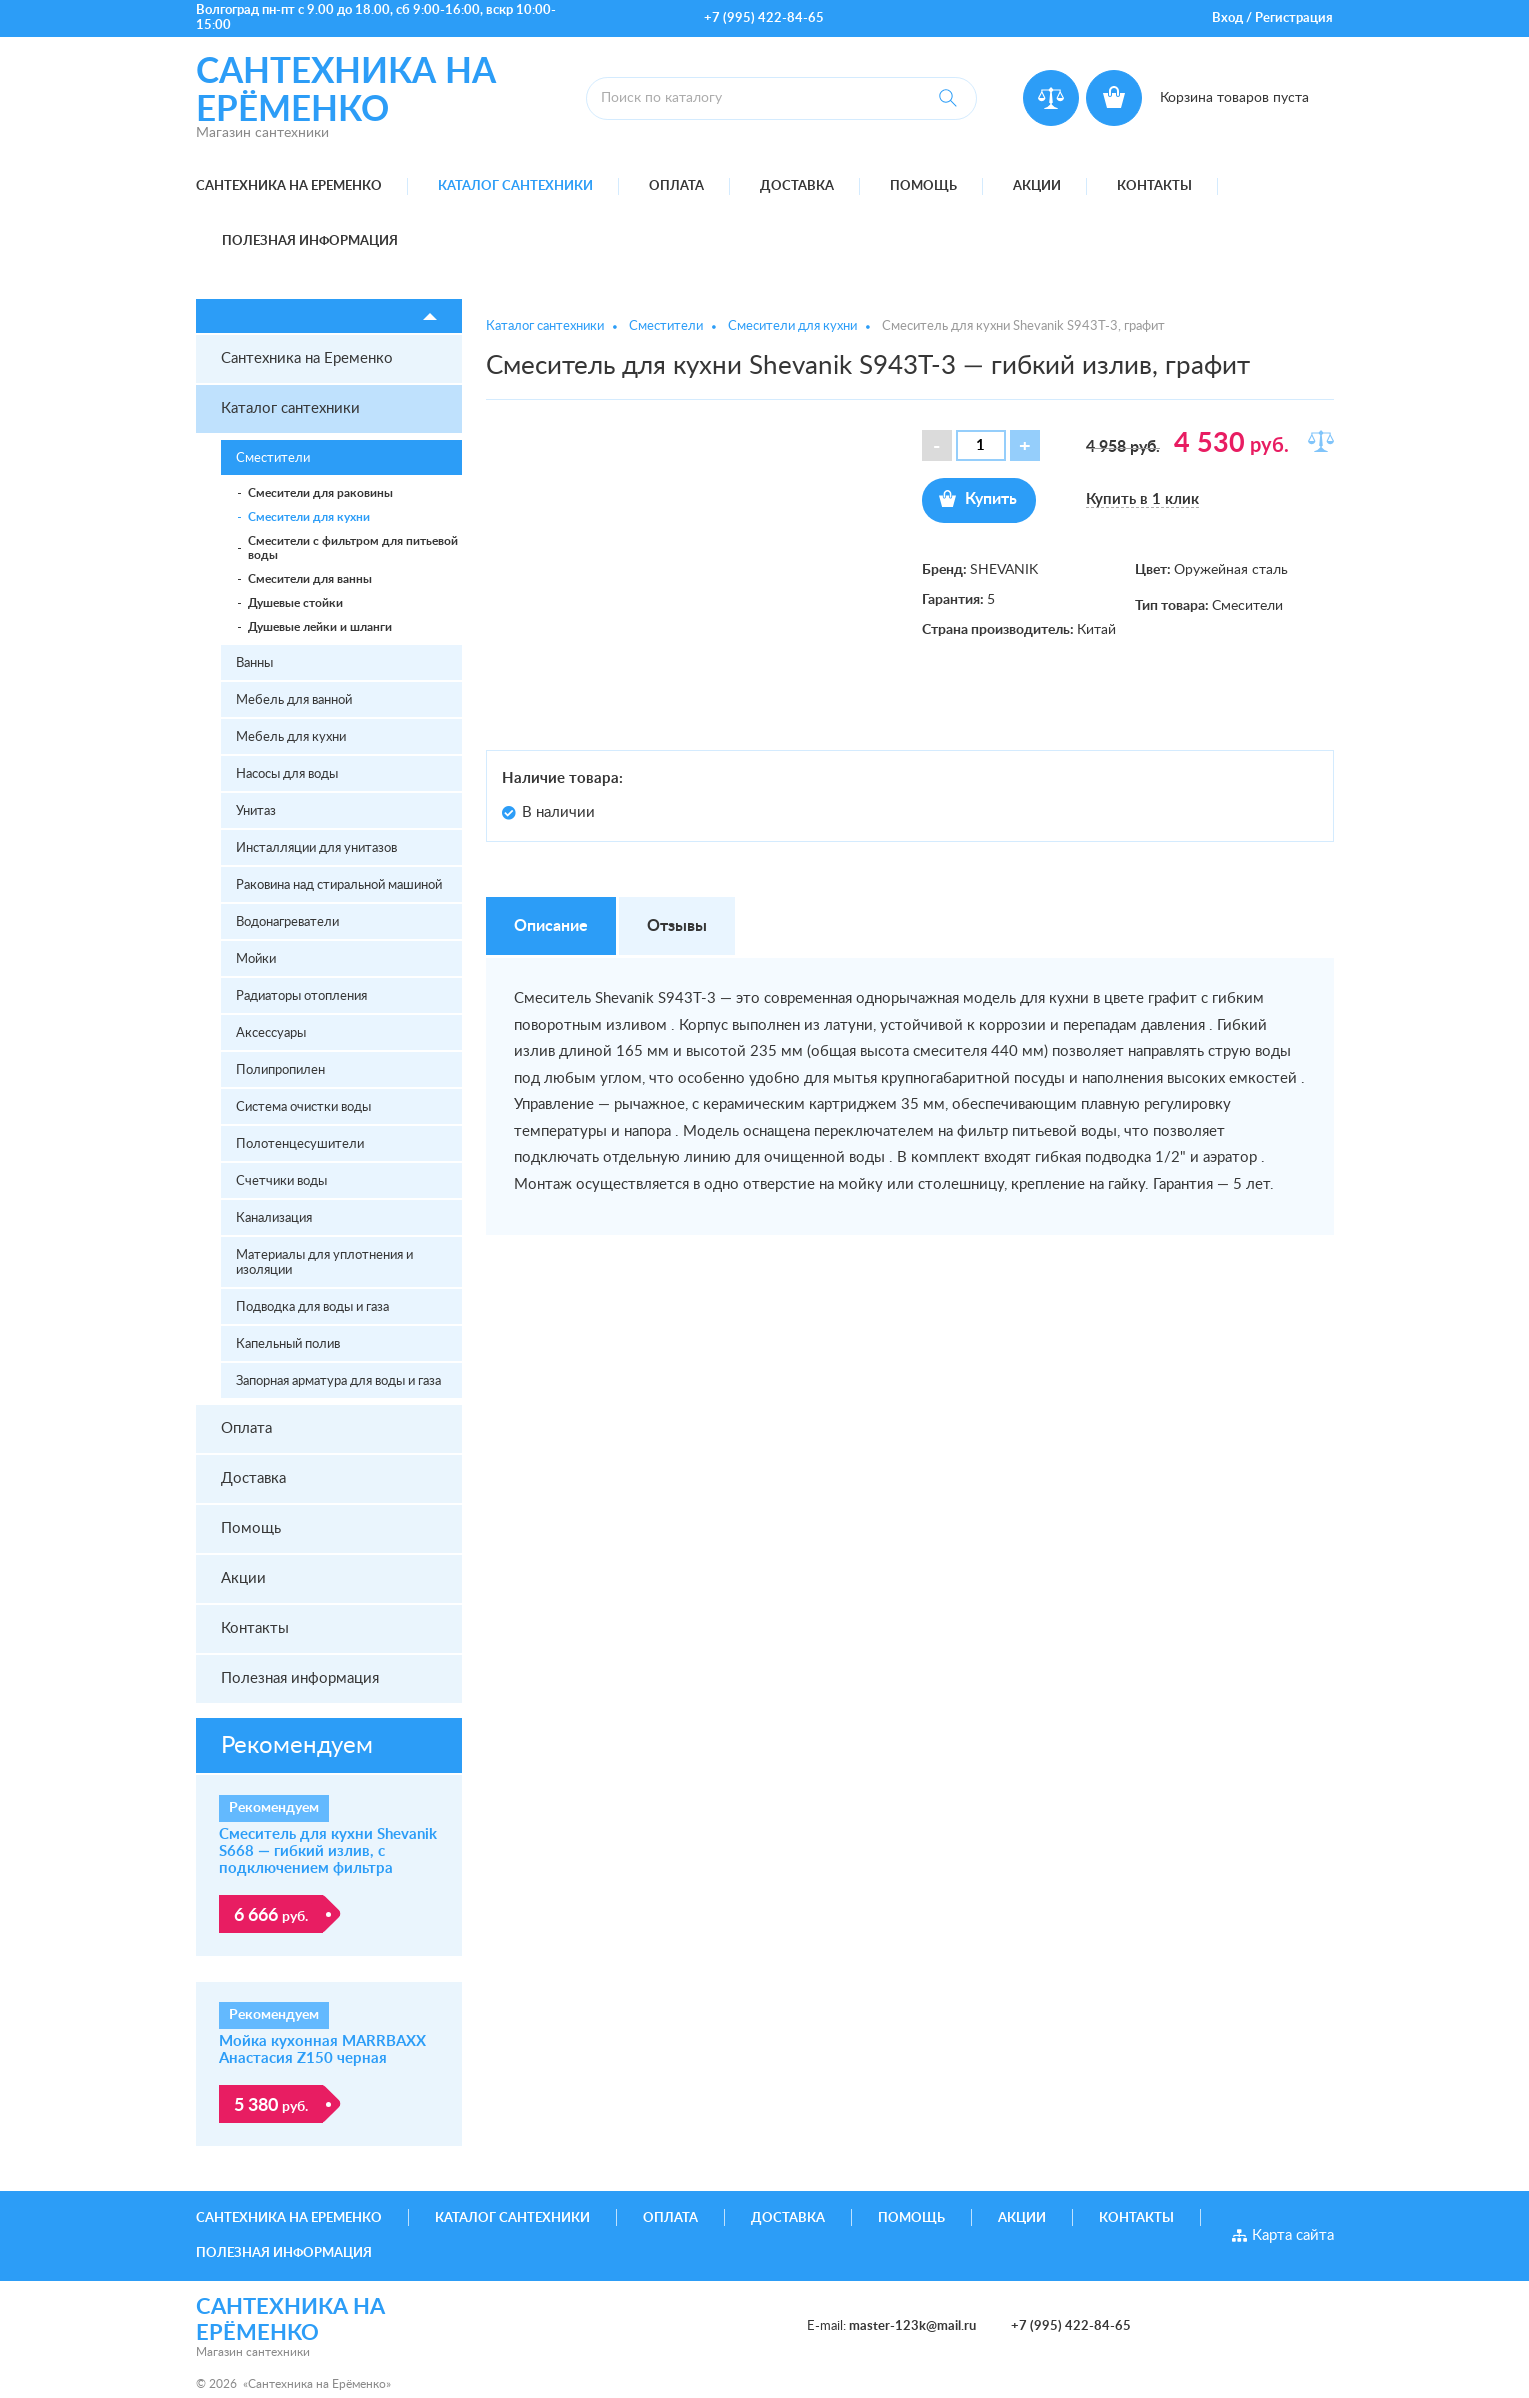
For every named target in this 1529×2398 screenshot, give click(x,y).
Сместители (273, 458)
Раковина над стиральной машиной (339, 885)
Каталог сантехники (515, 186)
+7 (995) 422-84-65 (764, 18)
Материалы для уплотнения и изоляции (324, 1263)
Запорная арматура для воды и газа (338, 1381)
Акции (1037, 186)
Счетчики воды (281, 1181)
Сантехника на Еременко (289, 186)
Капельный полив (288, 1344)
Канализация (274, 1218)
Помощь (923, 186)
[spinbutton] (981, 445)
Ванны (254, 663)
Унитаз (256, 811)
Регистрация (1294, 18)
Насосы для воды (287, 774)
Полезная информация (310, 241)
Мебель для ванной (294, 700)
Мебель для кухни (291, 737)
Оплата (676, 186)
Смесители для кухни (309, 517)
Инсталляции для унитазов (316, 848)
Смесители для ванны (310, 579)
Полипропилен (280, 1070)
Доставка (797, 186)
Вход (1227, 18)
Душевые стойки (295, 603)
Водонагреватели (287, 922)
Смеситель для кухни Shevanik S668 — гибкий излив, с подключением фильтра (328, 1851)
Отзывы (677, 926)
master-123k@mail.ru (912, 2326)
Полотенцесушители (300, 1144)
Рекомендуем (297, 1746)
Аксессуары (271, 1033)
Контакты (1154, 186)
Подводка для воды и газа (312, 1307)
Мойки (256, 959)
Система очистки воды (303, 1107)
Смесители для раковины (320, 493)
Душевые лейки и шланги (320, 627)
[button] (1025, 445)
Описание (551, 926)
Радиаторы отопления (301, 996)
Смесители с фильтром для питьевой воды (353, 548)
